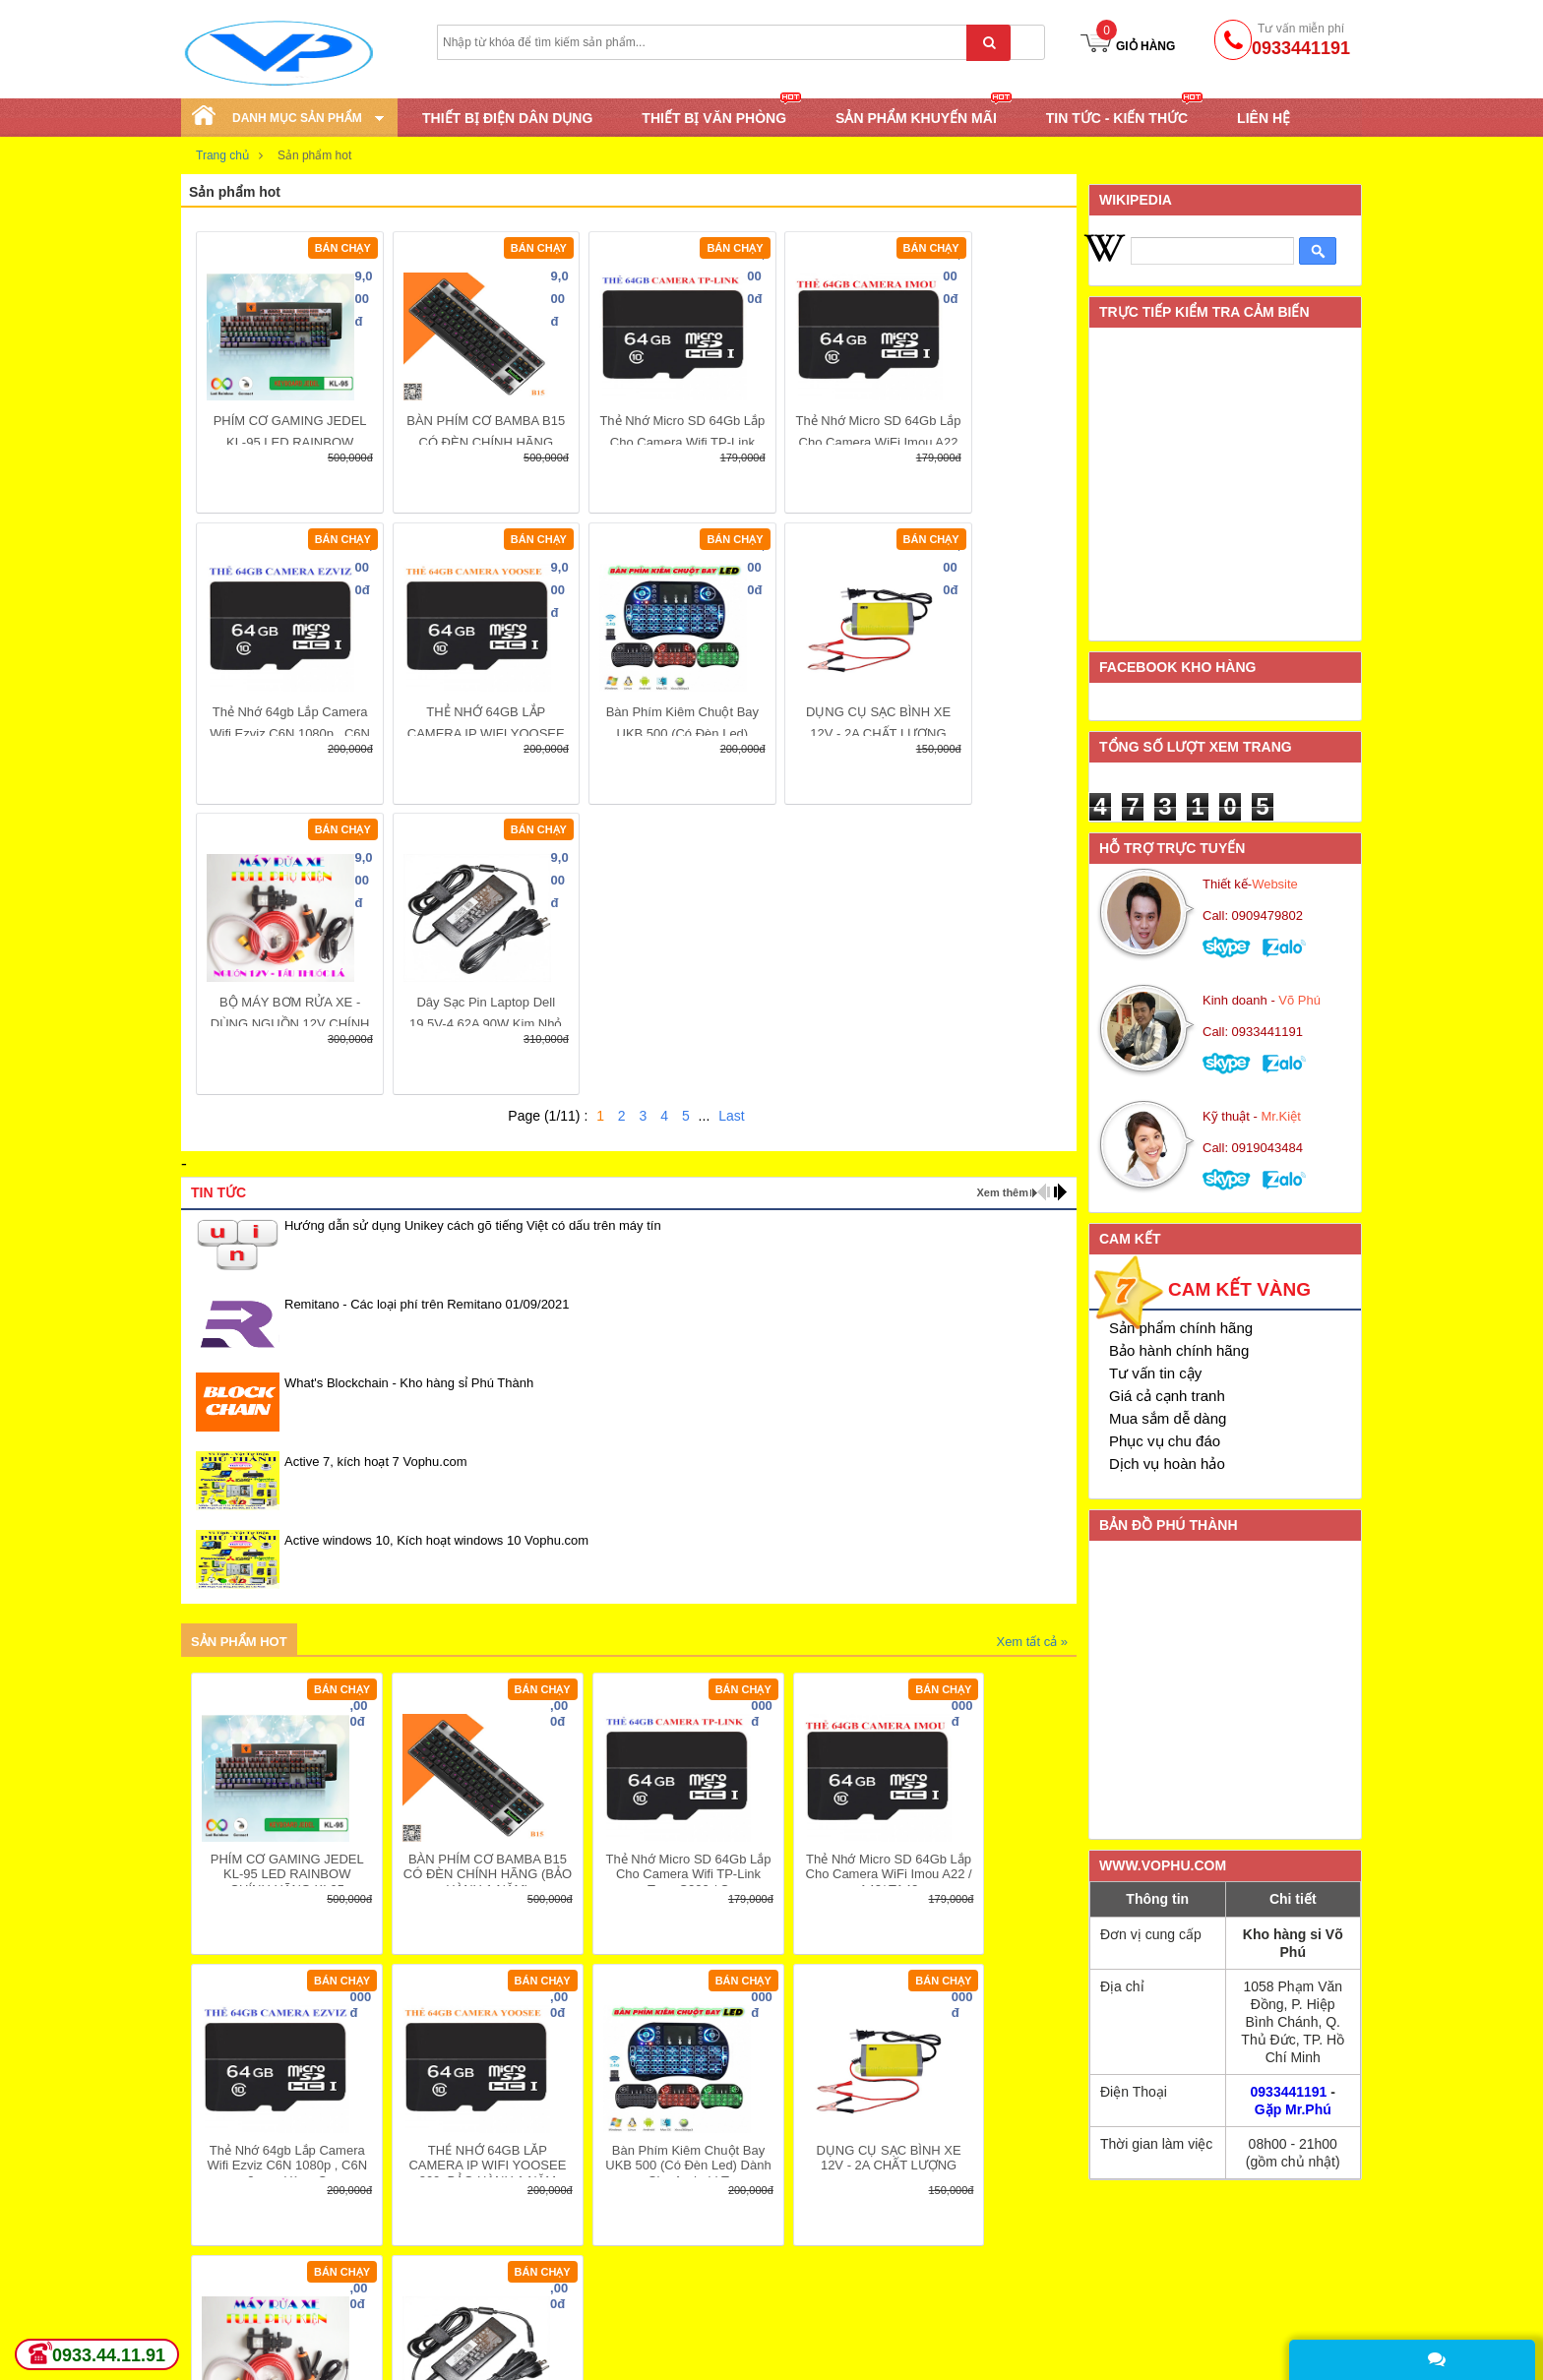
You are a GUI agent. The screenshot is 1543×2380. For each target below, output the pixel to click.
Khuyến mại (217, 2278)
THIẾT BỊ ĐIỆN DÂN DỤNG (507, 118)
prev (1043, 900)
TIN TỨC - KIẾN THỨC (1117, 116)
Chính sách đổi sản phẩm (495, 2278)
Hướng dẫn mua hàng (720, 2278)
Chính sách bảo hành (482, 2302)
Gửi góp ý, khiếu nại (951, 2327)
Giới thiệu (920, 2253)
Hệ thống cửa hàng (712, 2253)
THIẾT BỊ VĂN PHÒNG (714, 116)
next (1060, 900)
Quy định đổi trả (702, 2327)
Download (211, 2327)
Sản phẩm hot (239, 1350)
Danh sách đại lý (941, 2351)
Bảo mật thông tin (944, 2302)
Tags (196, 2351)
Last (731, 825)
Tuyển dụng (926, 2278)
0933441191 (1289, 2092)
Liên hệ (1263, 118)
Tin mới (204, 2253)
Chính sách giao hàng (484, 2253)
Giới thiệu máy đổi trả (483, 2351)
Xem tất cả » (1032, 1350)
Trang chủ (222, 155)
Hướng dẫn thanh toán (722, 2302)
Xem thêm (1002, 901)
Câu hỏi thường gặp (714, 2351)
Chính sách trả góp (475, 2327)
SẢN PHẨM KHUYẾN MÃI (916, 116)
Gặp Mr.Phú (1293, 2109)
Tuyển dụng (218, 2302)
